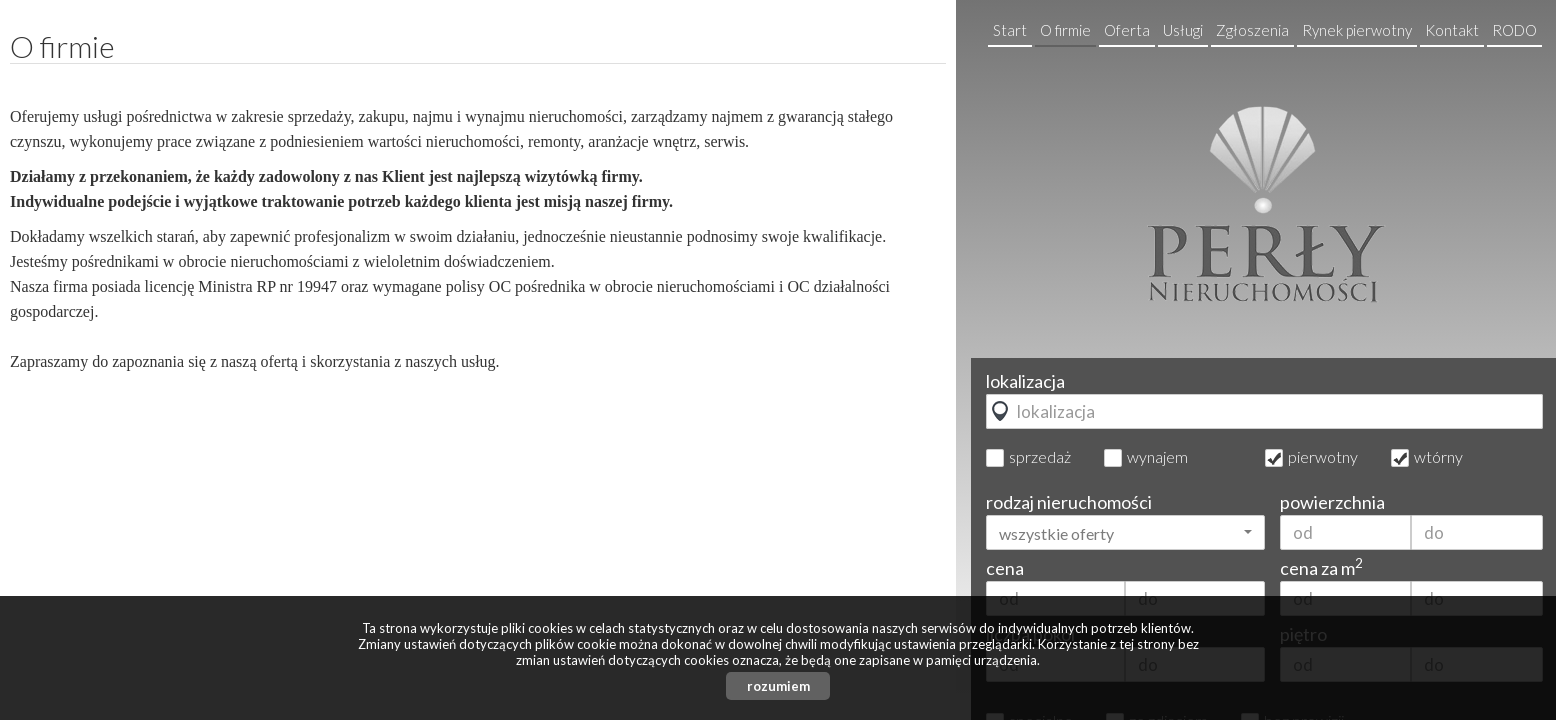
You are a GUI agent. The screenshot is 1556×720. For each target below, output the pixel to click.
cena (1005, 568)
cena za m (1321, 568)
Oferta (1127, 30)
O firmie (1065, 30)
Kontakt (1452, 30)
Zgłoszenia (1252, 30)
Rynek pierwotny (1357, 30)
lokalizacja (1025, 381)
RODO (1514, 30)
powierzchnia (1332, 502)
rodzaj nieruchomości (1069, 502)
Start (1010, 30)
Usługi (1183, 30)
